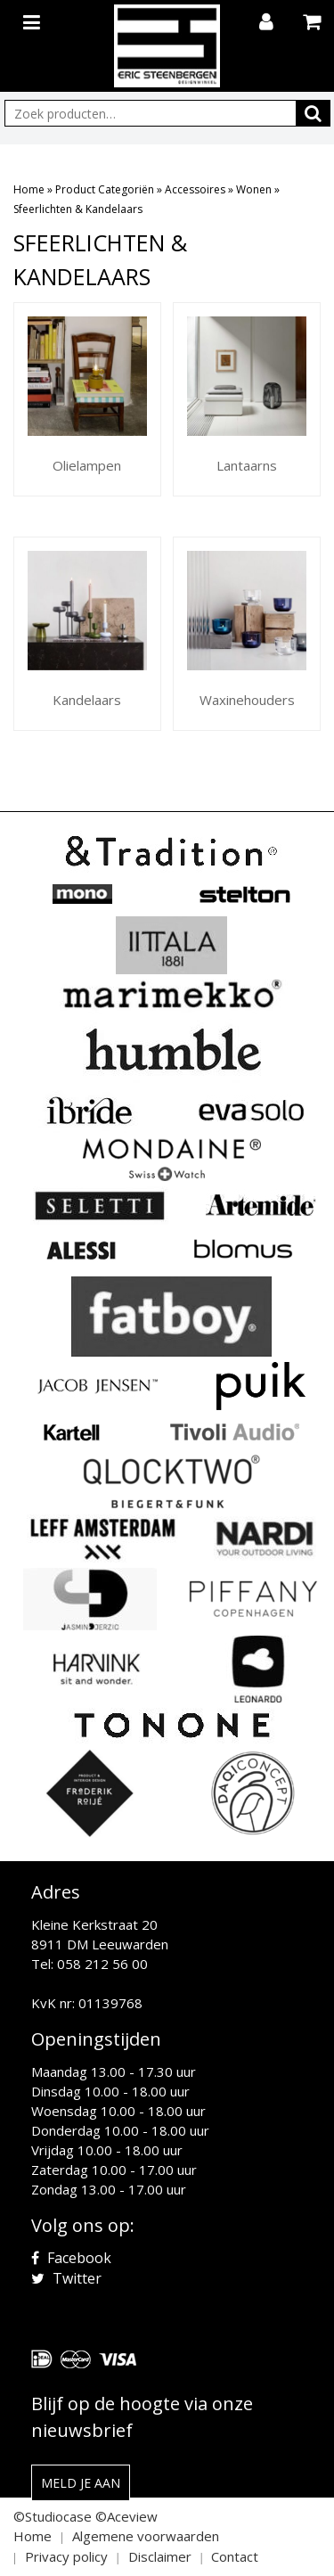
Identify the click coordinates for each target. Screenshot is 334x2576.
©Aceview (126, 2516)
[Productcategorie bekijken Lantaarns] (246, 399)
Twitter (66, 2278)
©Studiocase (52, 2516)
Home (29, 189)
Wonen (254, 189)
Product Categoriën (104, 189)
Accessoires (195, 189)
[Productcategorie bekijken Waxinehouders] (246, 634)
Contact (234, 2556)
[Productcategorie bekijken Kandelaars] (87, 634)
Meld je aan (80, 2482)
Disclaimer (159, 2556)
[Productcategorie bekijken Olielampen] (87, 399)
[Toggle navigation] (33, 18)
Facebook (71, 2258)
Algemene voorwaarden (145, 2536)
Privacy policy (66, 2556)
